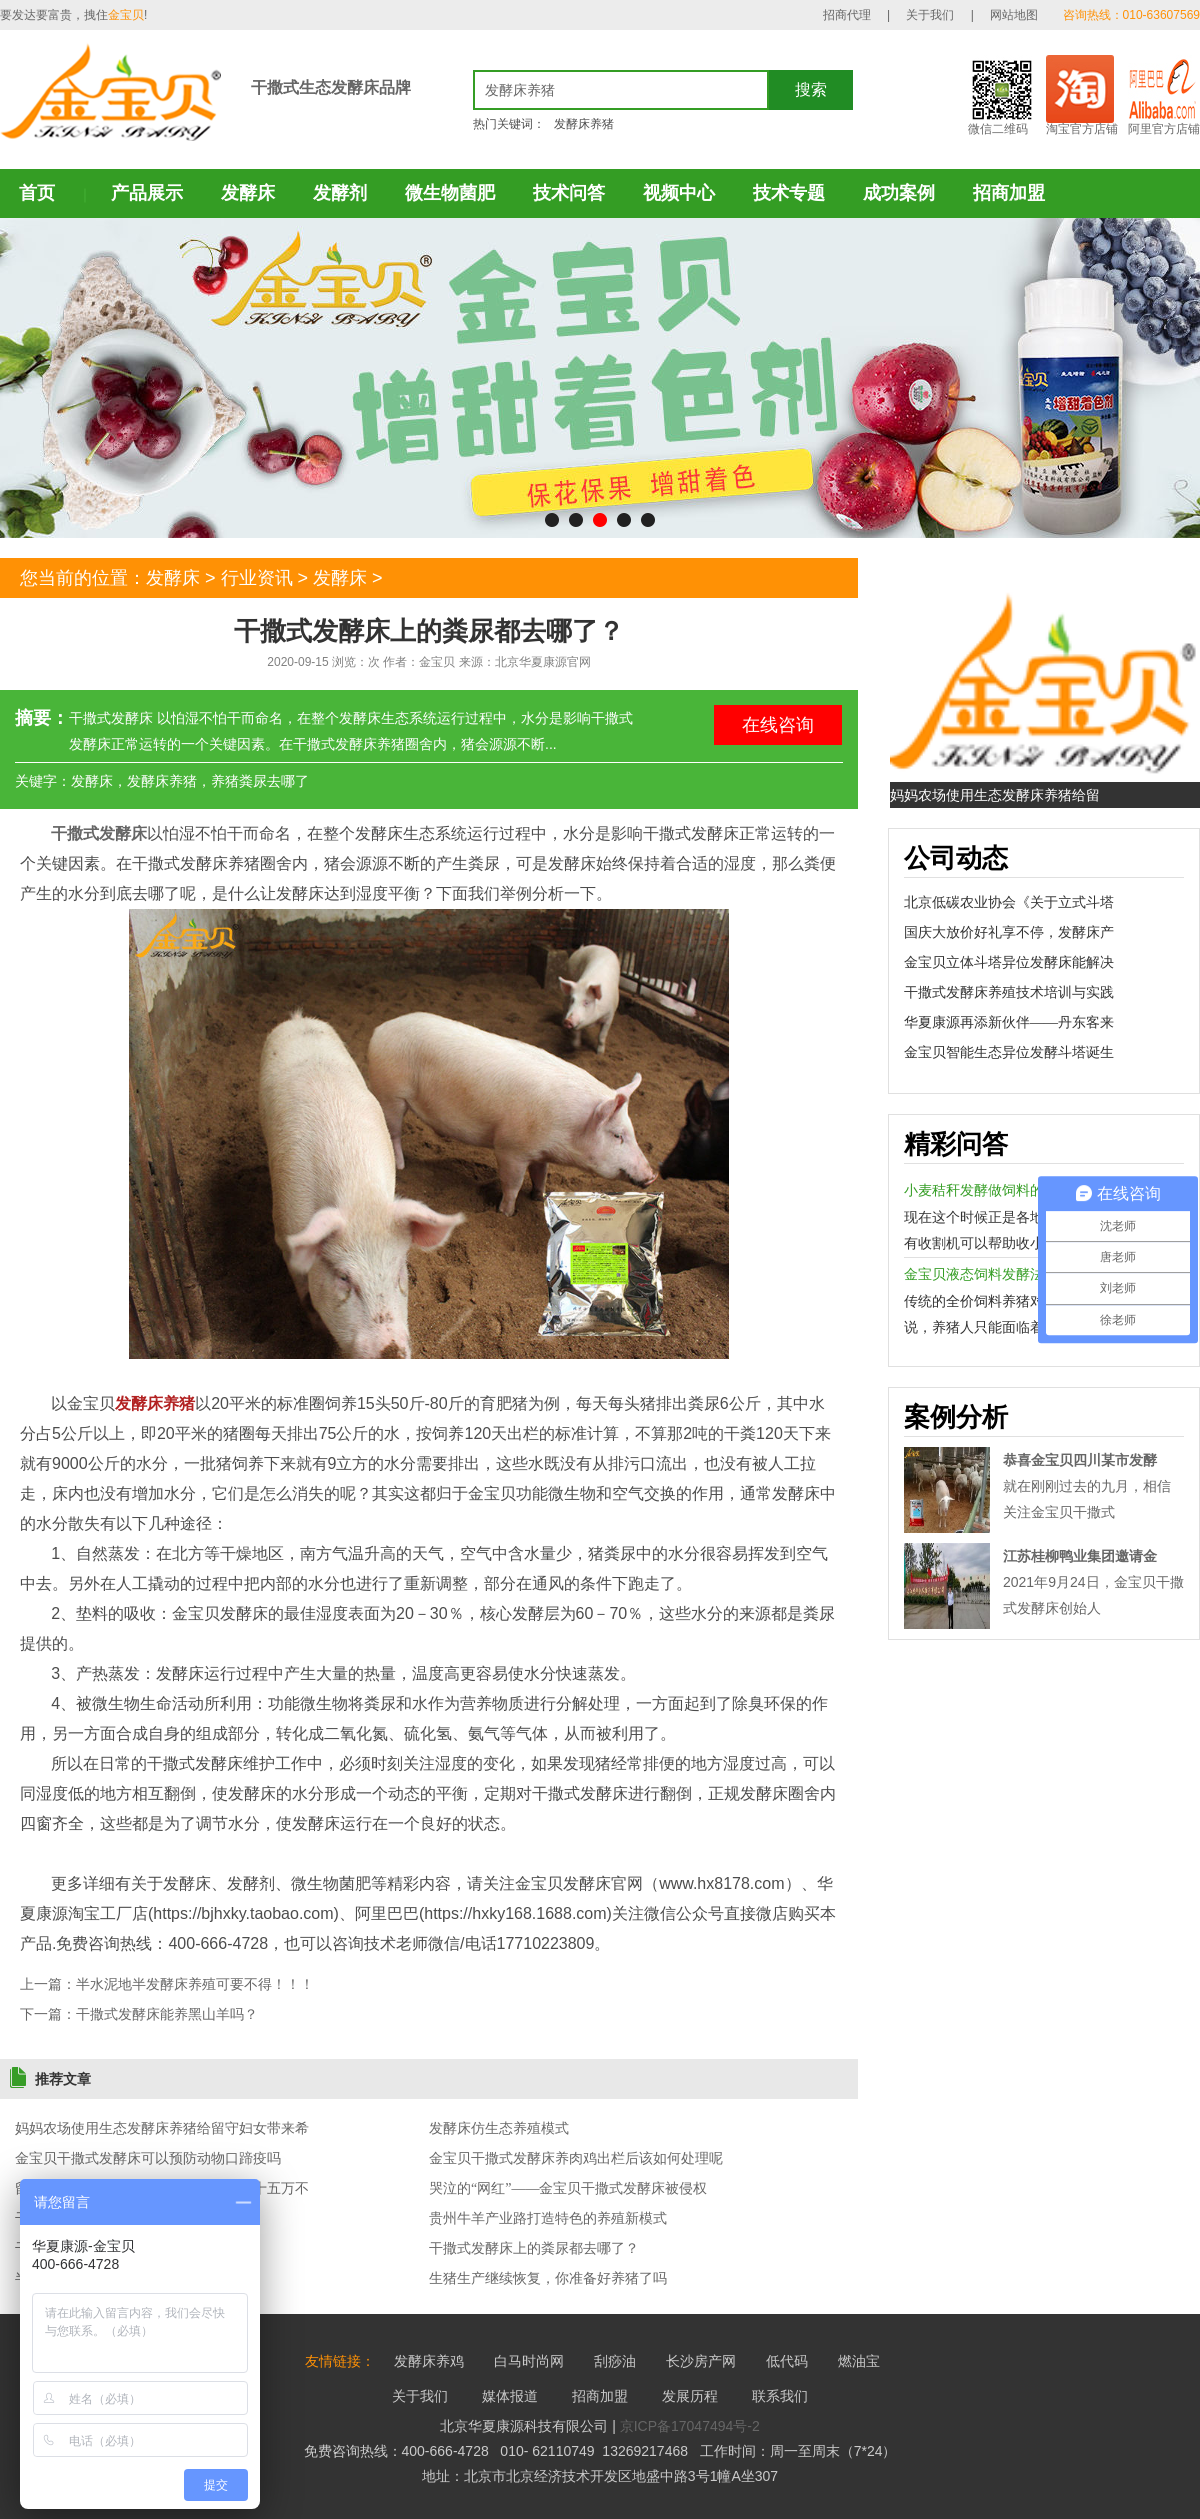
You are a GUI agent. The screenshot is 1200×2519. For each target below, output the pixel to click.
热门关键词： (509, 124)
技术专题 (789, 193)
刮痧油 (615, 2361)
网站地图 (1014, 15)
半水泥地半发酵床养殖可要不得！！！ (195, 1984)
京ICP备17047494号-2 (690, 2426)
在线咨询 (778, 725)
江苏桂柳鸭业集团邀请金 (1080, 1556)
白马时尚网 (529, 2361)
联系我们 (780, 2396)
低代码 (787, 2361)
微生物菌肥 (450, 193)
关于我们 (930, 15)
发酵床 (248, 193)
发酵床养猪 (584, 124)
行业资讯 (257, 578)
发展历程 (690, 2396)
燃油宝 (859, 2361)
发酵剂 (340, 193)
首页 (37, 193)
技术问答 (569, 193)
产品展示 (147, 193)
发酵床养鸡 (429, 2361)
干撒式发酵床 (99, 833)
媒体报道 (510, 2396)
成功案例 (899, 193)
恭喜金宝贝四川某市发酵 (1080, 1460)
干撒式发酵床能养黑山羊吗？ (167, 2014)
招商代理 (847, 15)
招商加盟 (1009, 193)
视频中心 (679, 193)
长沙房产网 (701, 2361)
